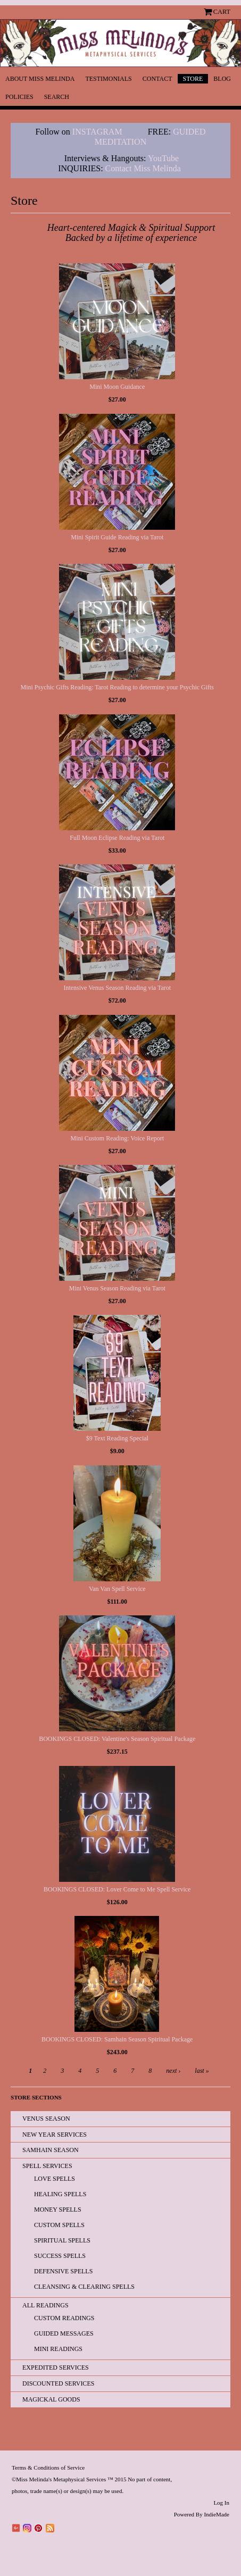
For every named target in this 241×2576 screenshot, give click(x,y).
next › (173, 2070)
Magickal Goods (51, 2399)
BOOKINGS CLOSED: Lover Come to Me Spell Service (117, 1889)
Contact (157, 78)
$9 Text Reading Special (117, 1438)
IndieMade (216, 2514)
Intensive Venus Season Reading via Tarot (117, 987)
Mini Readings (58, 2349)
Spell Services (47, 2166)
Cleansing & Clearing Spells (84, 2286)
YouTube (163, 158)
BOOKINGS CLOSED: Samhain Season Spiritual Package (117, 2039)
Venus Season (46, 2118)
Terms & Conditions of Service (48, 2467)
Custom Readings (64, 2318)
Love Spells (54, 2178)
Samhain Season (50, 2150)
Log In (221, 2502)
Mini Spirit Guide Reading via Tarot (117, 537)
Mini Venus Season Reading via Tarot (117, 1288)
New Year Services (54, 2134)
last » (202, 2070)
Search (56, 97)
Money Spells (57, 2209)
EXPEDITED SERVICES (55, 2367)
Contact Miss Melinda (144, 168)
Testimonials (108, 78)
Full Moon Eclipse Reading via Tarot (117, 837)
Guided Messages (64, 2333)
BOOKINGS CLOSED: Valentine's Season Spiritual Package (117, 1739)
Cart (221, 11)
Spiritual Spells (62, 2240)
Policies (19, 97)
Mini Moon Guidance (117, 386)
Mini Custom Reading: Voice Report (117, 1138)
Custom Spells (59, 2225)
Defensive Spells (63, 2271)
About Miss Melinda (39, 78)
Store (193, 78)
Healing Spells (60, 2194)
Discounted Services (58, 2383)
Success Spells (60, 2256)
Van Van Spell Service (117, 1589)
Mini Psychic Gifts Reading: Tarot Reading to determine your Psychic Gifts (117, 687)
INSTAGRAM (97, 131)
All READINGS (45, 2305)
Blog (222, 78)
